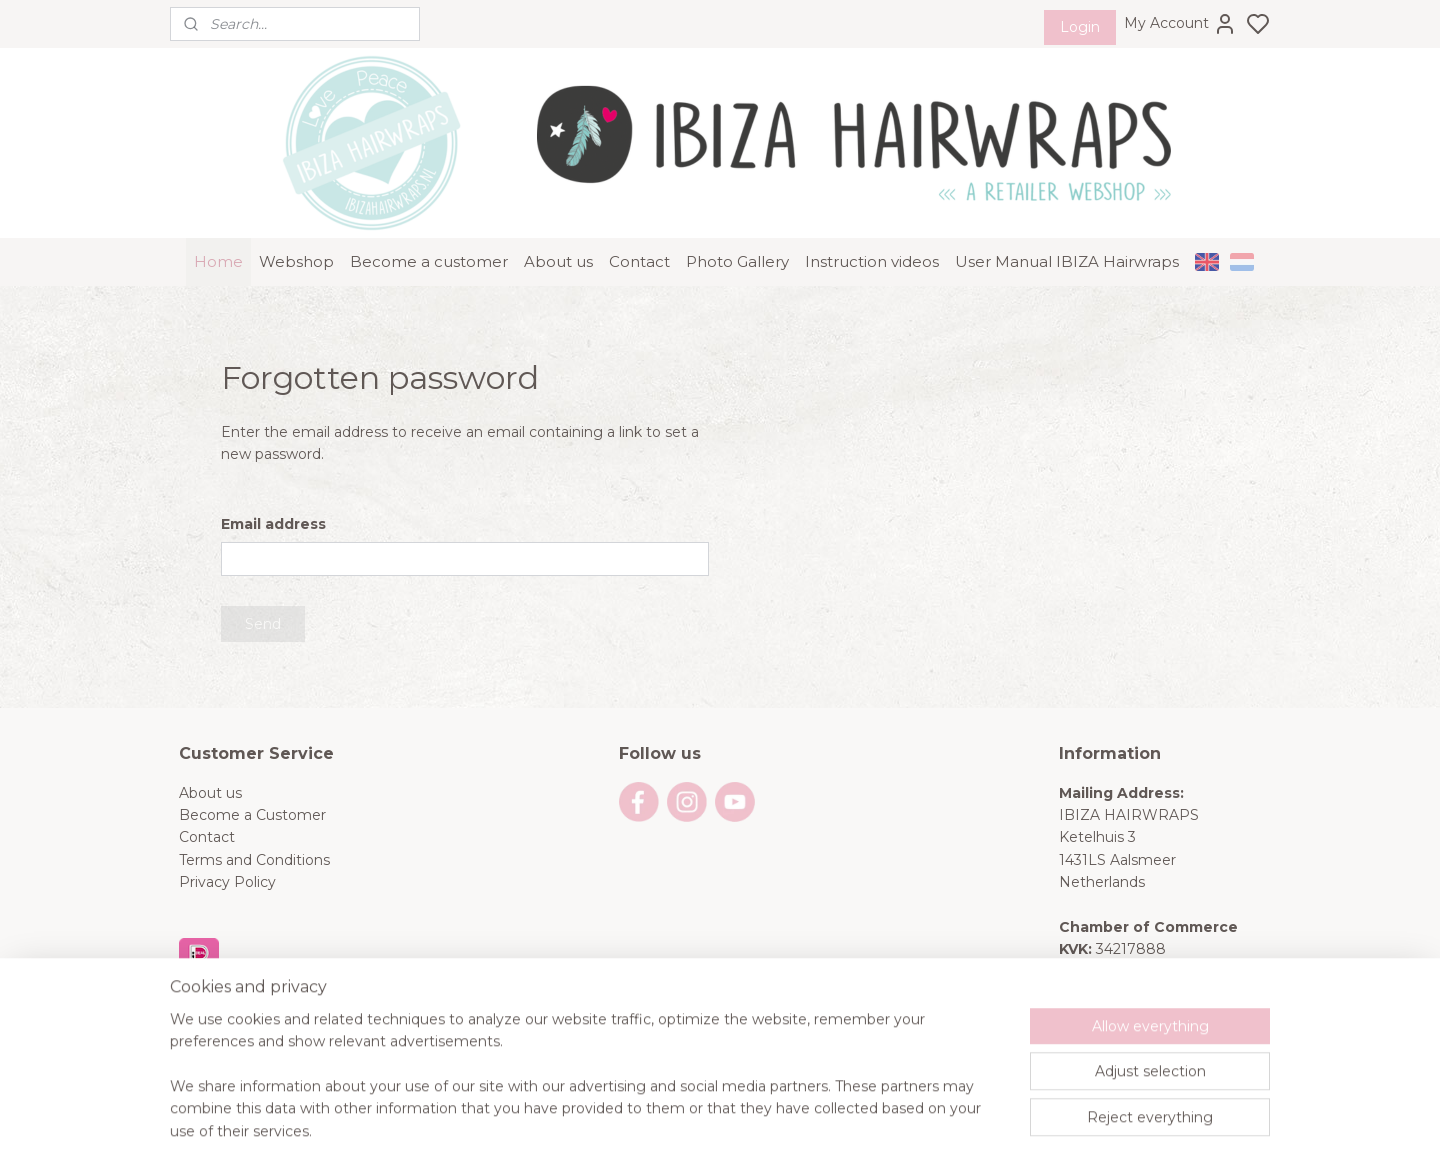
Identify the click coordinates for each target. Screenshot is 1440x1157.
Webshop (296, 261)
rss (825, 1120)
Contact (639, 261)
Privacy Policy (227, 882)
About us (558, 261)
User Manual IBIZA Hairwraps (1067, 261)
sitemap (788, 1120)
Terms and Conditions (254, 860)
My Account (1180, 24)
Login (1080, 27)
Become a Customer (252, 815)
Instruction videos (872, 261)
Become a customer (429, 261)
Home (218, 261)
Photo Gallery (737, 261)
